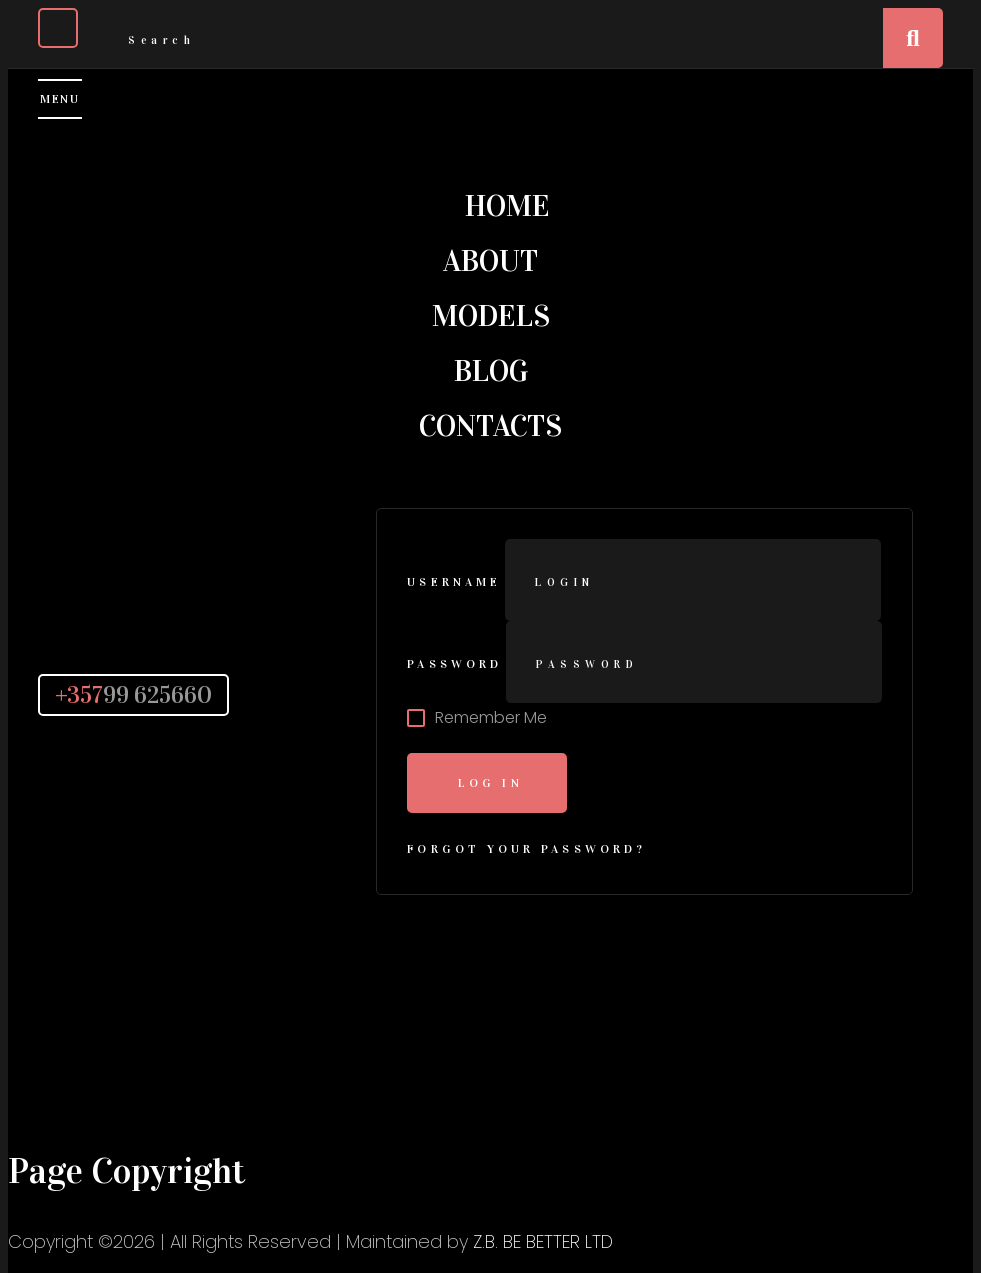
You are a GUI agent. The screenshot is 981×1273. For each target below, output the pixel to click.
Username (454, 582)
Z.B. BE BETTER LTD (543, 1241)
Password (454, 664)
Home (507, 206)
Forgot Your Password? (526, 849)
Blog (491, 371)
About (490, 261)
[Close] (58, 28)
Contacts (490, 426)
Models (491, 316)
